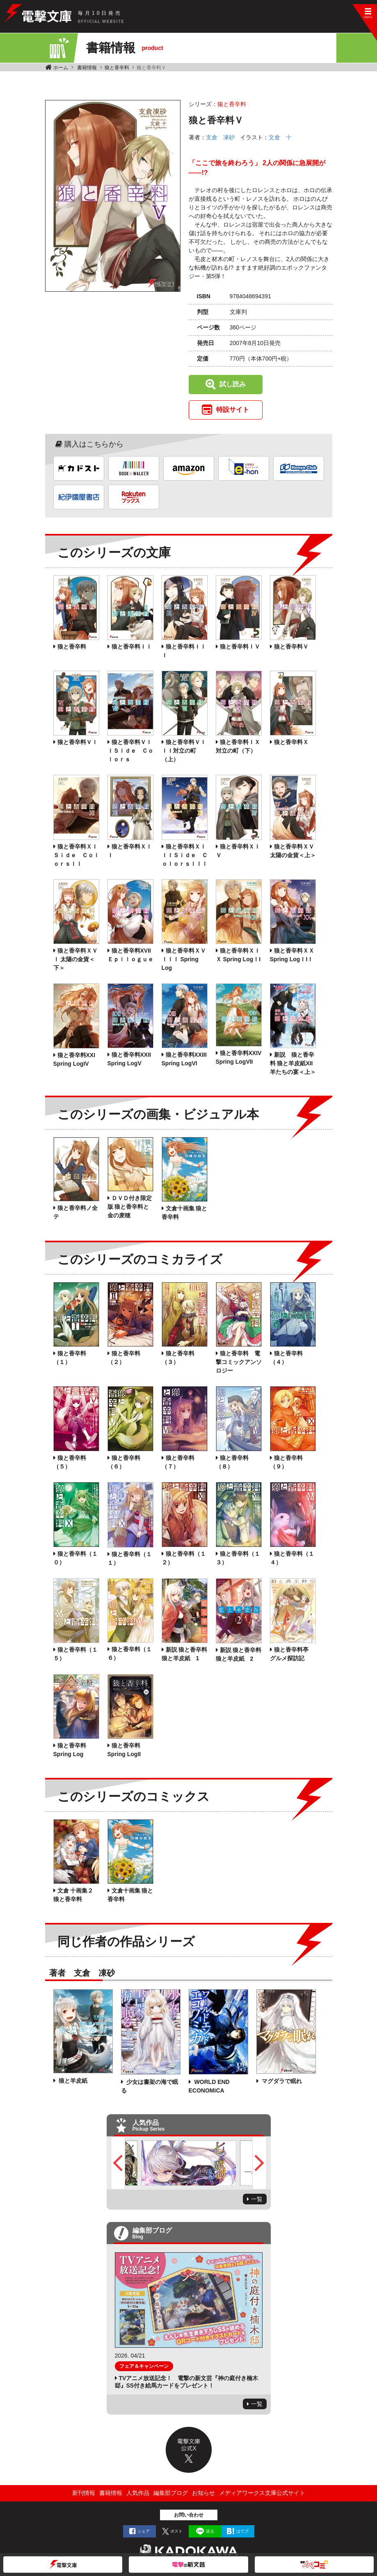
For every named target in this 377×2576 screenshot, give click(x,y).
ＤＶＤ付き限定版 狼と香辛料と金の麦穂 (129, 1207)
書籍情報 (87, 67)
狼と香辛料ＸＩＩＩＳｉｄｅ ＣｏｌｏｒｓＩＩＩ (185, 855)
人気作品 (137, 2493)
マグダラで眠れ (281, 2081)
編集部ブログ (170, 2493)
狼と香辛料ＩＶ (240, 646)
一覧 (257, 2199)
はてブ (242, 2531)
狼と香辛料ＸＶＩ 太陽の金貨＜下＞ (75, 959)
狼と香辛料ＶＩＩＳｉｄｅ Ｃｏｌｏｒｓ (130, 751)
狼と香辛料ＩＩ (132, 646)
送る (210, 2531)
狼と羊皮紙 (72, 2080)
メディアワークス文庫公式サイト (262, 2493)
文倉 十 (280, 137)
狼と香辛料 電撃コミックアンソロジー (239, 1362)
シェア (143, 2531)
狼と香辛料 (117, 67)
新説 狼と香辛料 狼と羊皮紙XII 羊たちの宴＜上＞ (293, 1063)
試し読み (232, 384)
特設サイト (232, 409)
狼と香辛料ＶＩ (77, 742)
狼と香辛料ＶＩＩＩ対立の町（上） (184, 751)
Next (259, 2163)
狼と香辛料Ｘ (291, 742)
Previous (118, 2163)
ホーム (60, 67)
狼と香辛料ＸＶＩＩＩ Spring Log (184, 959)
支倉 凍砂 (220, 137)
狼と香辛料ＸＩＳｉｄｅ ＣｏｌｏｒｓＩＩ (76, 855)
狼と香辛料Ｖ (291, 646)
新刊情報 (83, 2493)
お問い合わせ (188, 2515)
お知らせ (203, 2493)
